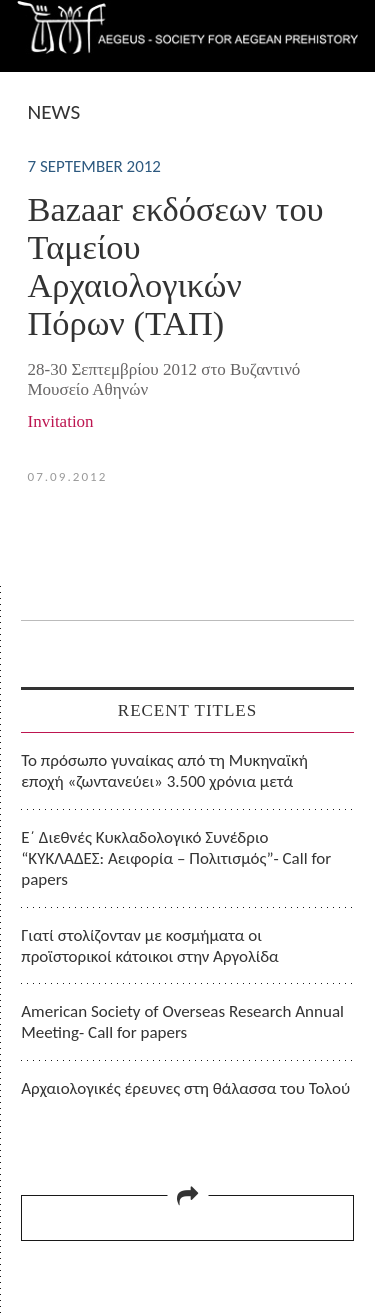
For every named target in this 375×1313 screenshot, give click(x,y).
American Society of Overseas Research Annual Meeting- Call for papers (182, 1022)
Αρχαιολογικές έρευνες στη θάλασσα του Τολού (185, 1088)
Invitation (61, 421)
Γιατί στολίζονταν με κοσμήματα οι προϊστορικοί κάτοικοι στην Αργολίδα (150, 946)
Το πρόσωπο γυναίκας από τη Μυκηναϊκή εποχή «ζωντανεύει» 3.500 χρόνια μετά (164, 771)
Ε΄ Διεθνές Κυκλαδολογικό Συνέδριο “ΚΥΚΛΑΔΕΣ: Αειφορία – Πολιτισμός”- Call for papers (176, 859)
